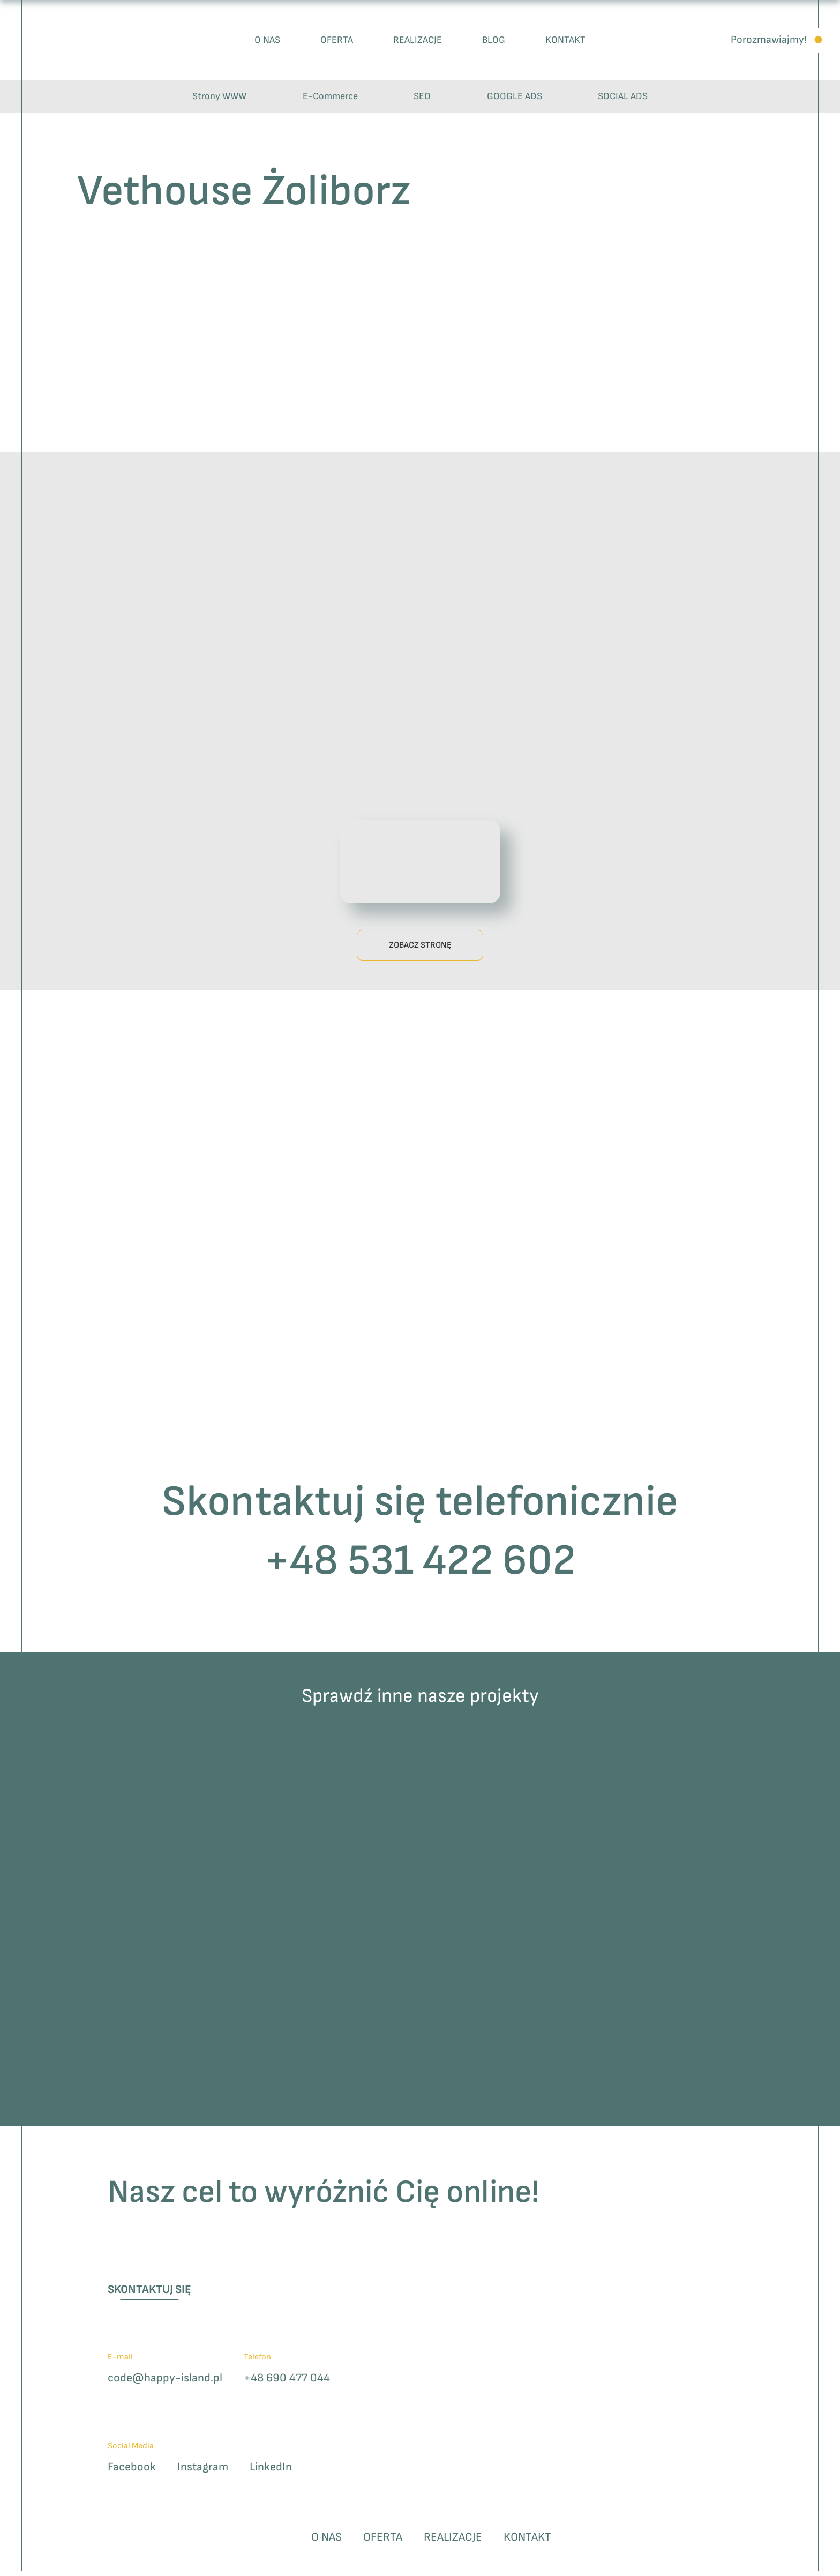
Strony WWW (219, 96)
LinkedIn (282, 2473)
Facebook (134, 2473)
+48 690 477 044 (302, 2383)
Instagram (209, 2473)
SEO (422, 96)
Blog (493, 40)
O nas (267, 40)
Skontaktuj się (154, 2292)
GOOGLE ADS (514, 96)
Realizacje (417, 40)
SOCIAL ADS (623, 96)
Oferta (336, 40)
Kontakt (565, 40)
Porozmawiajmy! (769, 39)
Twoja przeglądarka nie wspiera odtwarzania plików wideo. (420, 860)
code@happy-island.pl (171, 2383)
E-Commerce (330, 96)
